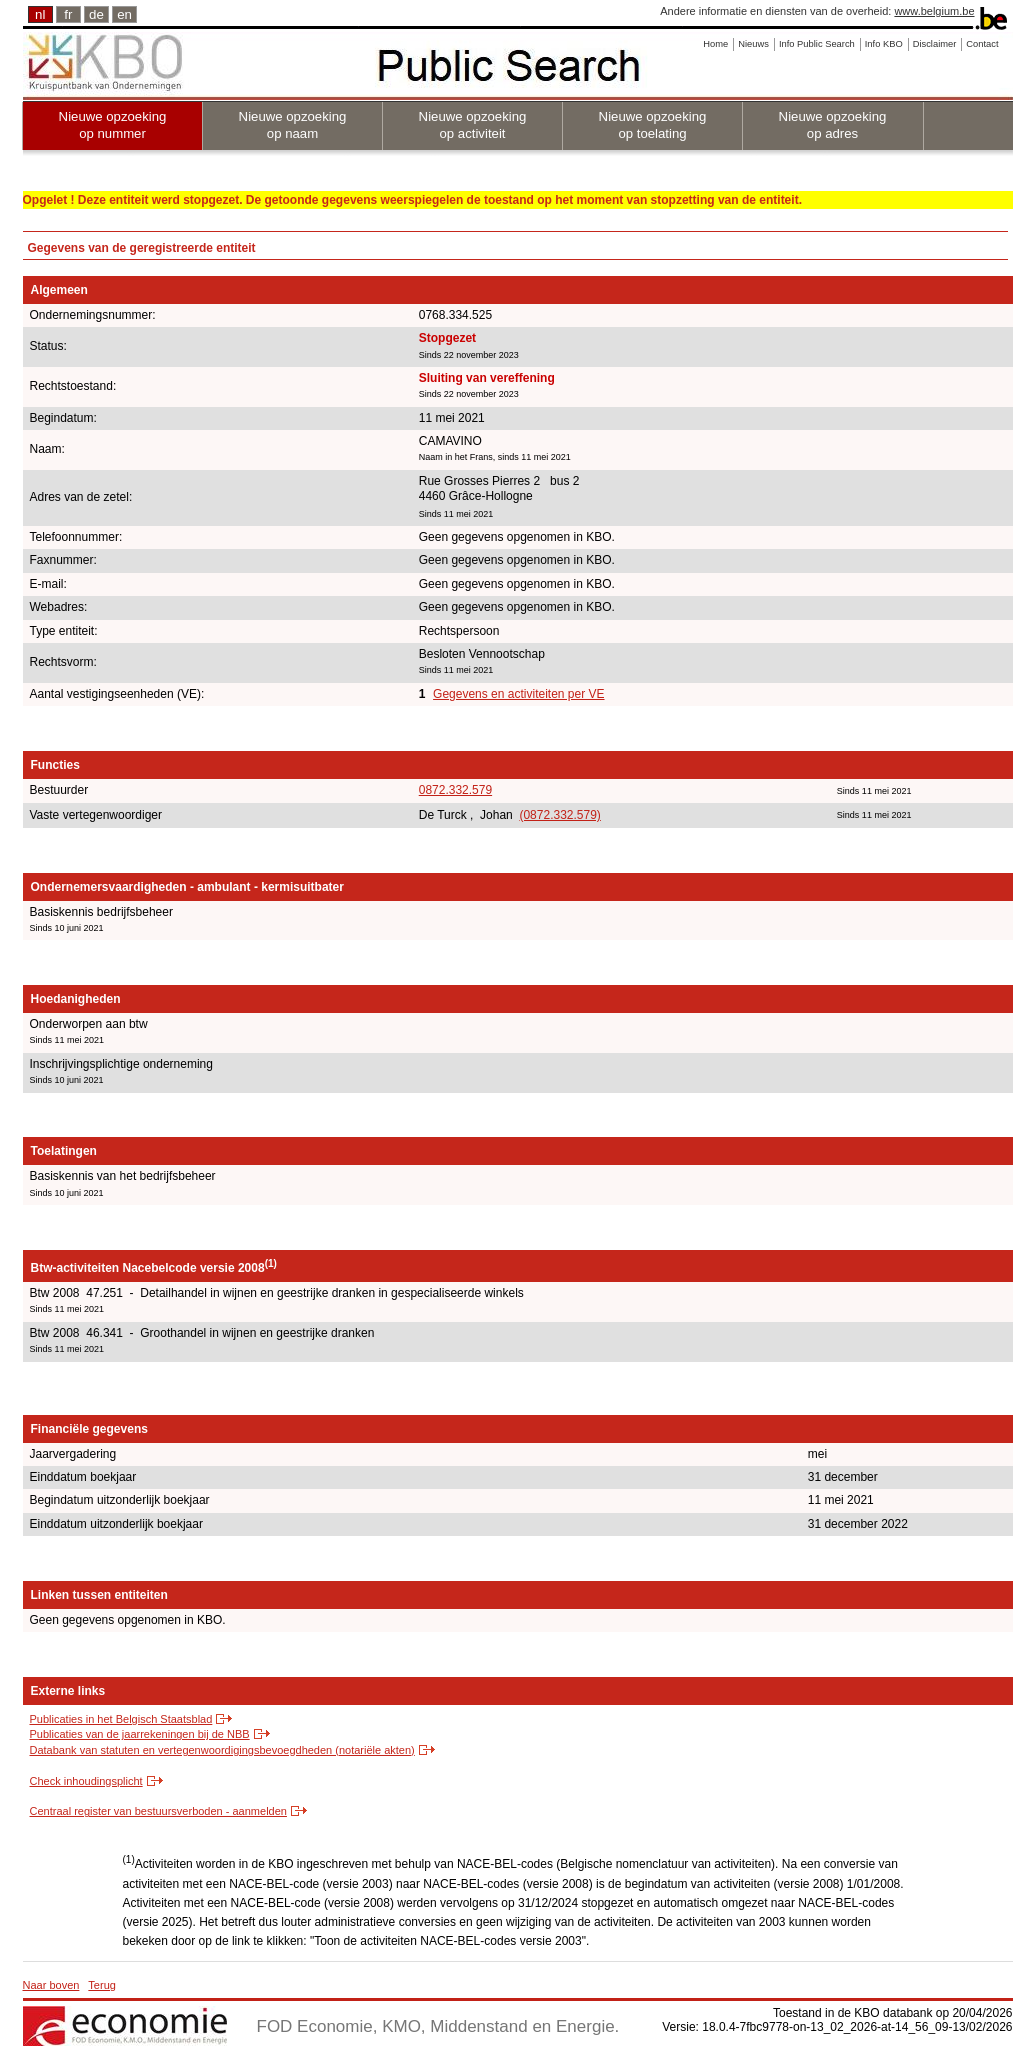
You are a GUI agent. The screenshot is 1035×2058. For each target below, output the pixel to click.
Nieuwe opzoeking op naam (293, 125)
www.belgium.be (934, 11)
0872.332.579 (455, 790)
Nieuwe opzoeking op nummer (113, 125)
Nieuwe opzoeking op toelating (653, 125)
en (124, 14)
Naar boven (51, 1985)
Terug (102, 1985)
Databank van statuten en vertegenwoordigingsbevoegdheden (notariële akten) (222, 1750)
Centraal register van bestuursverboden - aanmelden (158, 1811)
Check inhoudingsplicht (86, 1781)
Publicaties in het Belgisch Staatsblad (121, 1719)
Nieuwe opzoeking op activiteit (473, 125)
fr (68, 14)
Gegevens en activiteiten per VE (518, 694)
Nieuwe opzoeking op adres (833, 125)
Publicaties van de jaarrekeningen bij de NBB (140, 1734)
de (96, 14)
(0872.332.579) (559, 815)
